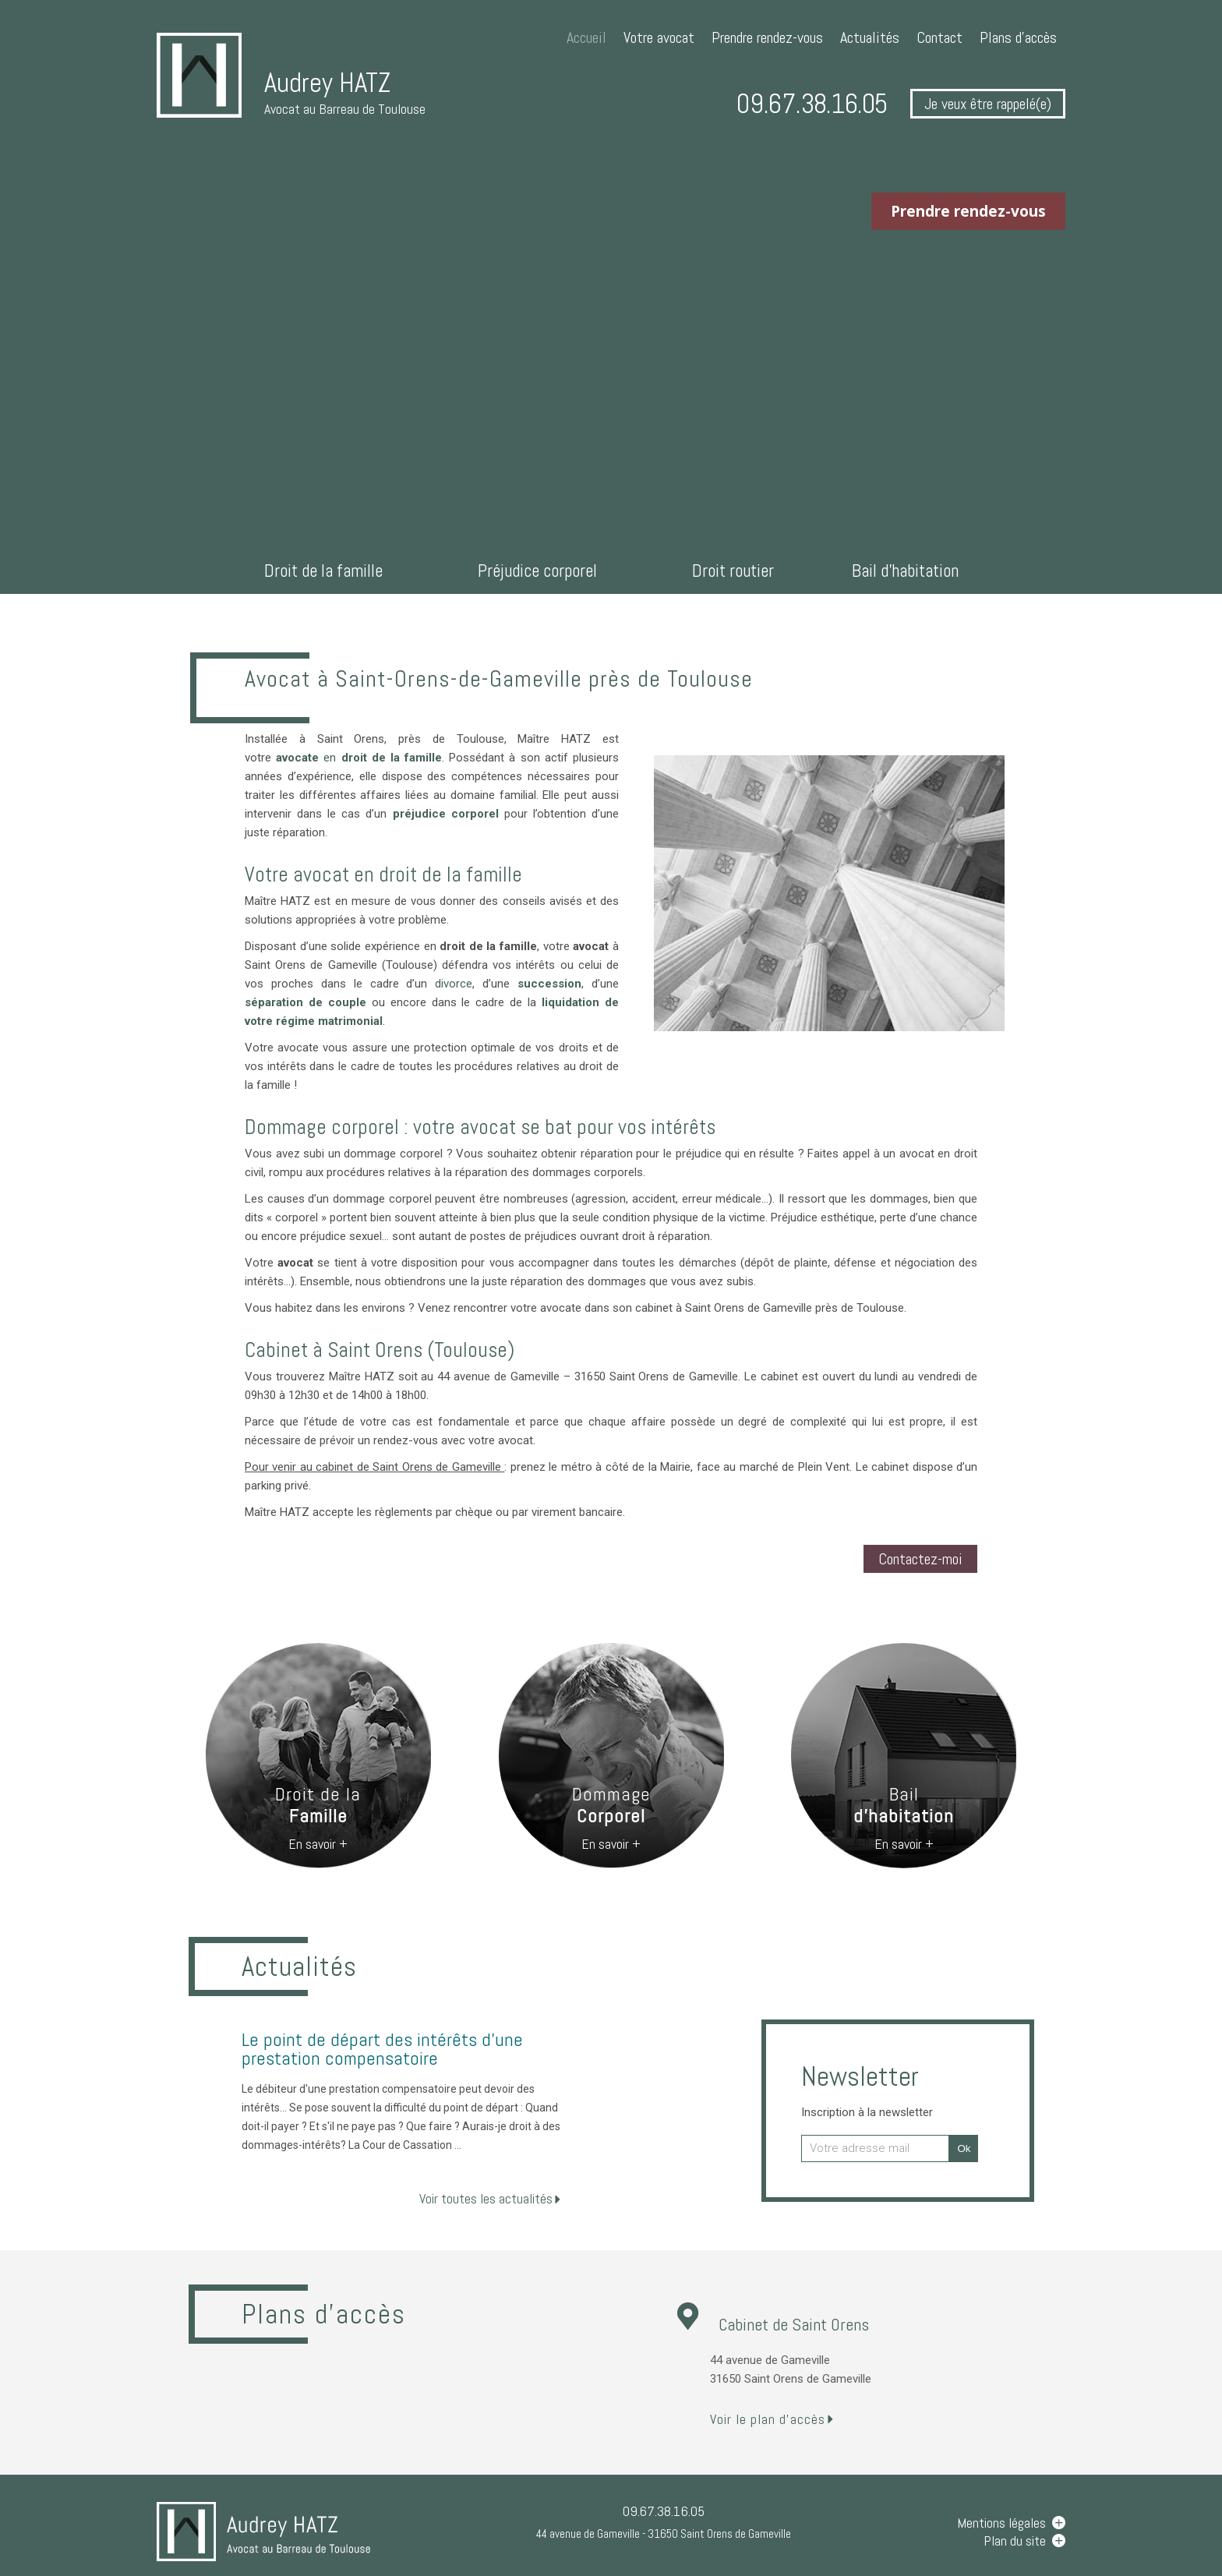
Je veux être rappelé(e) (987, 104)
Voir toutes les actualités (486, 2198)
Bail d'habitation (905, 570)
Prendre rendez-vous (767, 37)
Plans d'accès (1018, 37)
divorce (453, 984)
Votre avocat (658, 37)
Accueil (586, 37)
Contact (939, 37)
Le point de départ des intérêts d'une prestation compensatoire (382, 2049)
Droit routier (733, 570)
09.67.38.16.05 (812, 104)
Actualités (869, 37)
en (359, 758)
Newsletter (867, 2089)
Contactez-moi (920, 1559)
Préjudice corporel (537, 570)
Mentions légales (1001, 2523)
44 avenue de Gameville (663, 2533)
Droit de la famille (323, 570)
